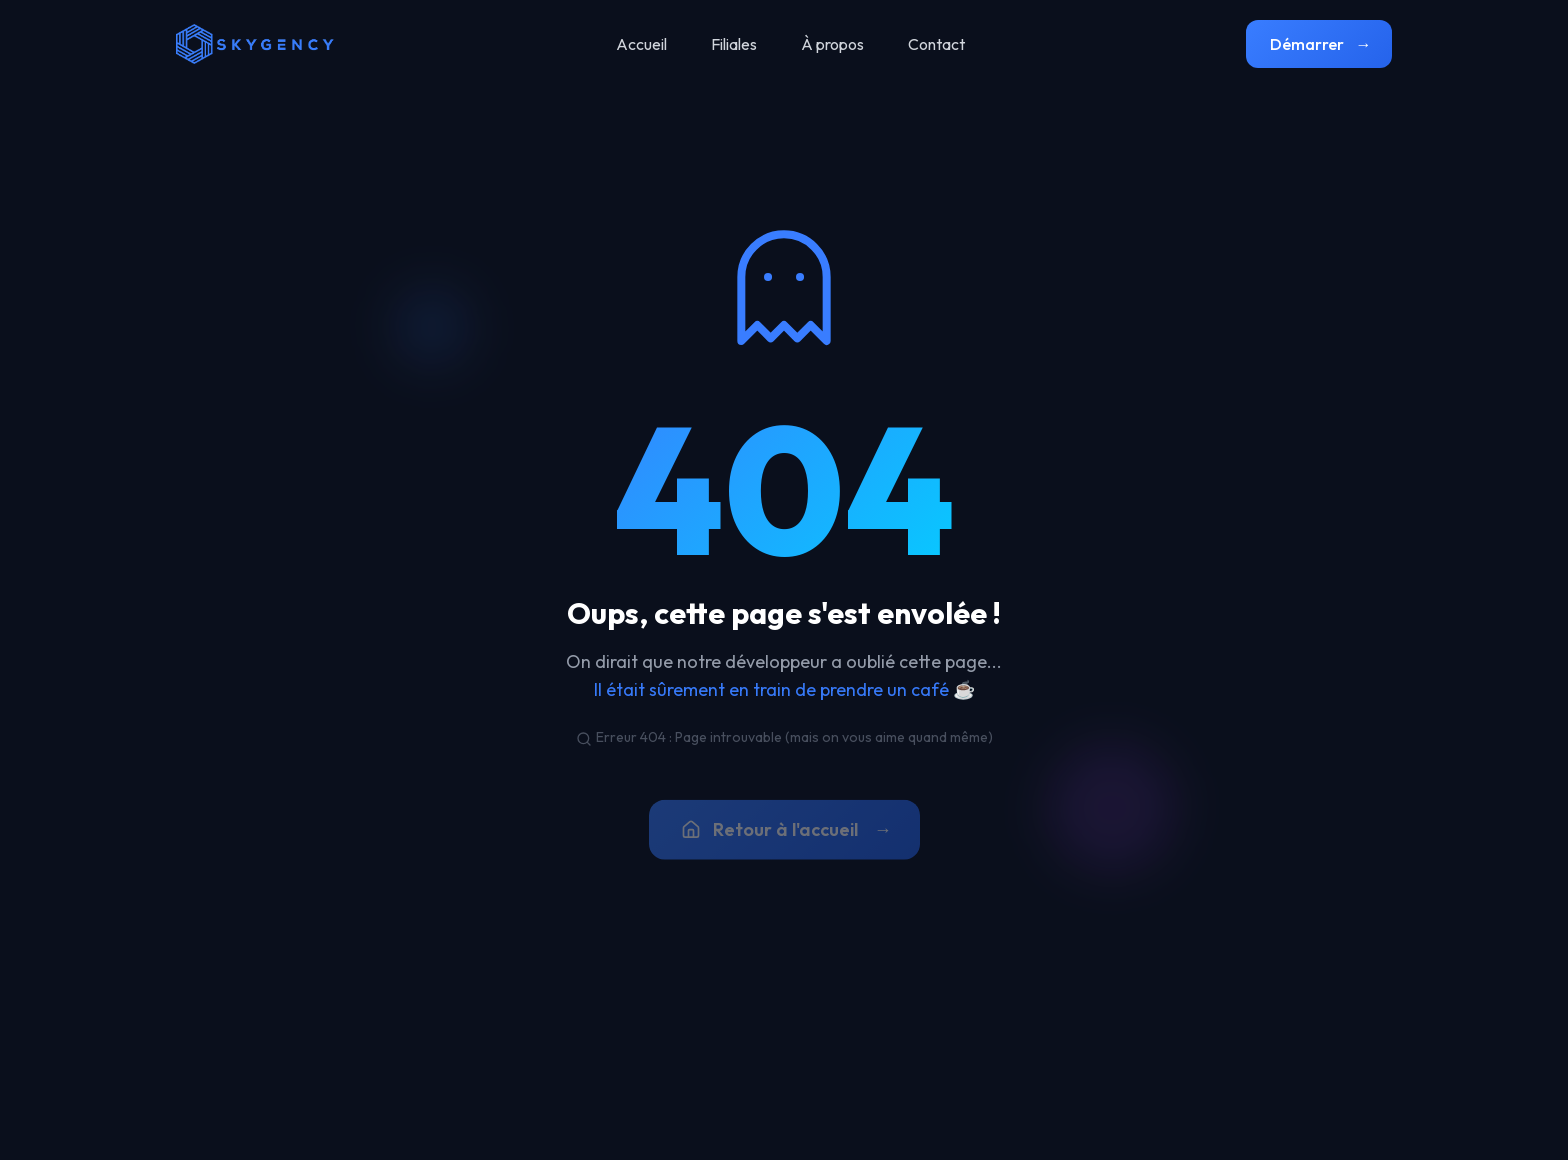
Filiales (734, 44)
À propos (832, 44)
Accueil (641, 44)
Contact (936, 44)
